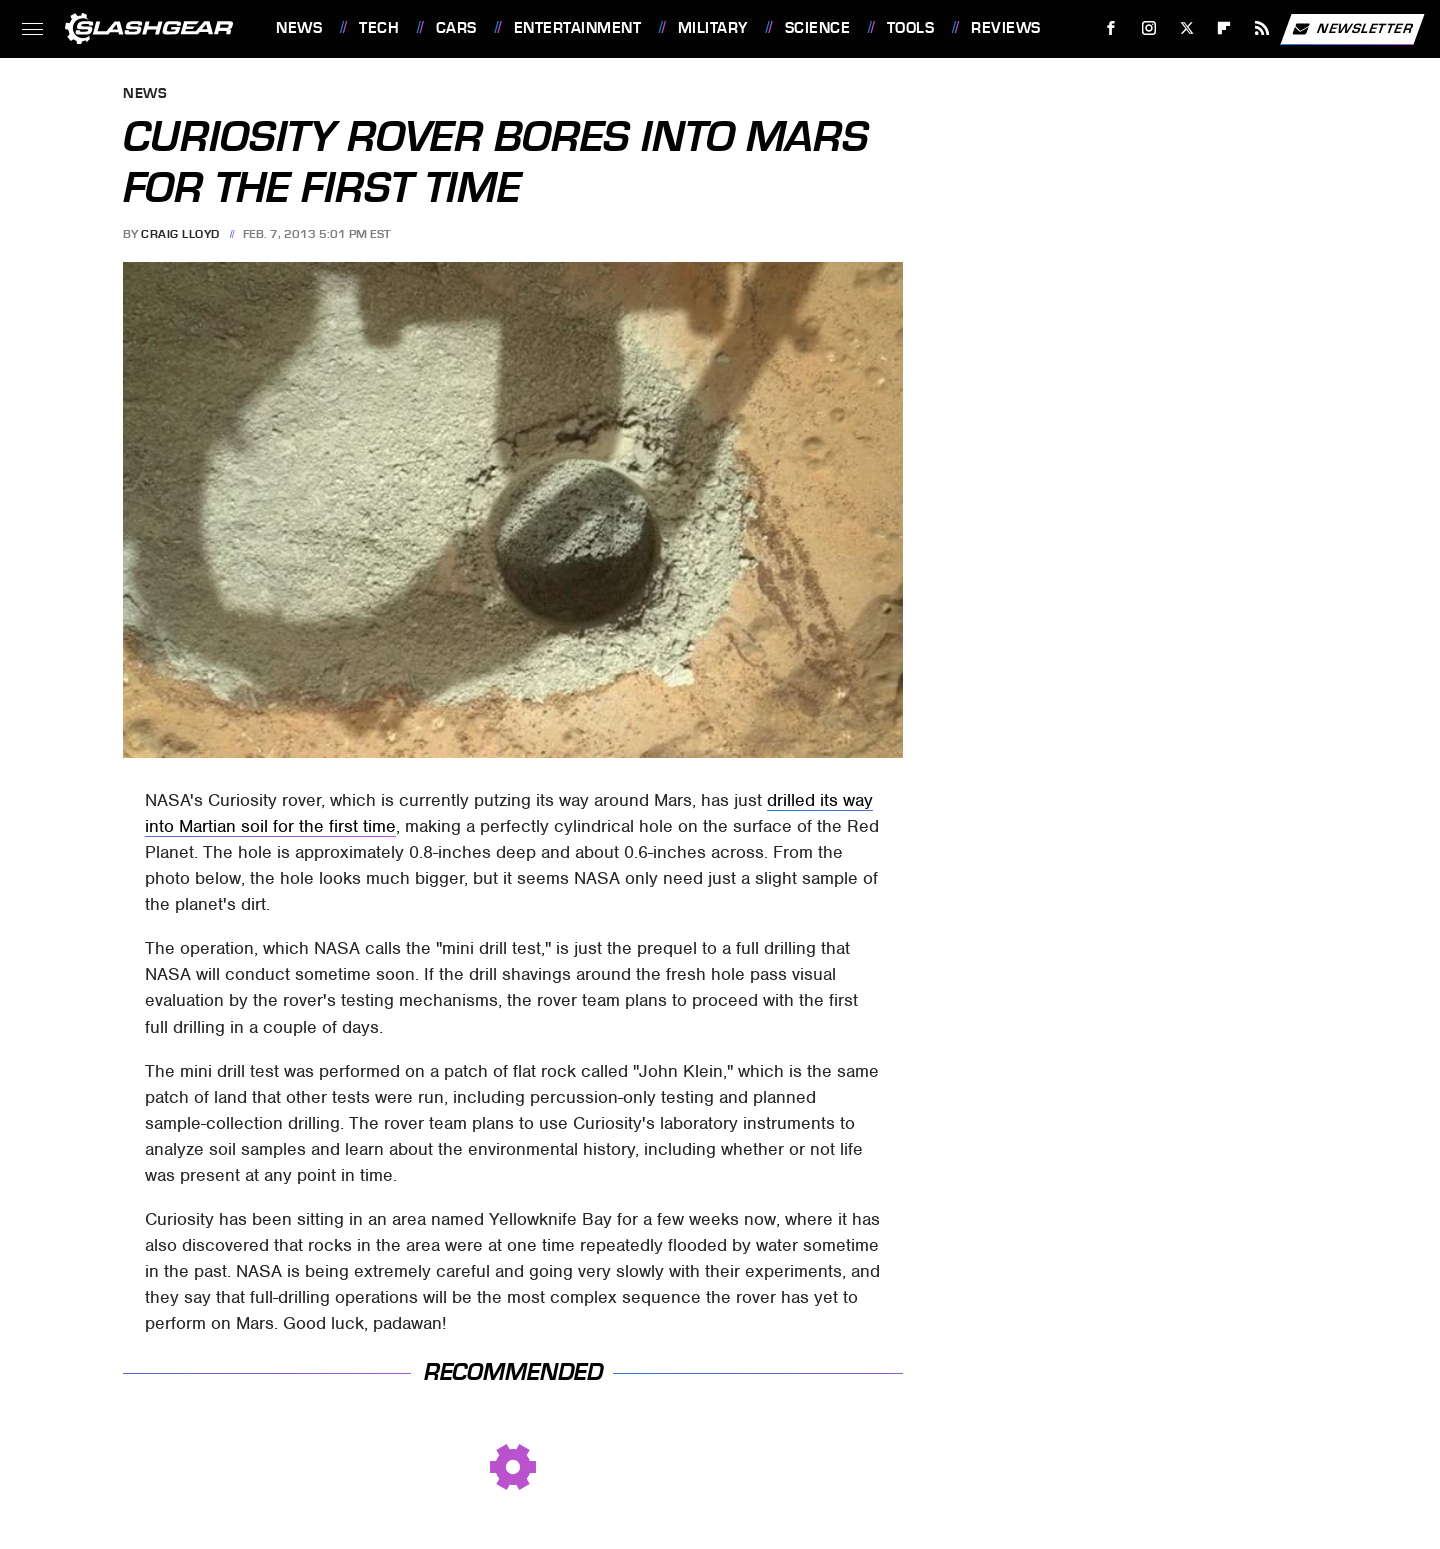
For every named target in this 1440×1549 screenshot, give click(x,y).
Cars (456, 28)
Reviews (1006, 28)
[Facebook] (1111, 28)
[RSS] (1262, 28)
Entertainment (578, 28)
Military (713, 28)
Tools (911, 28)
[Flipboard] (1224, 28)
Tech (379, 28)
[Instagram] (1149, 28)
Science (818, 28)
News (299, 28)
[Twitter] (1186, 28)
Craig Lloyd (180, 234)
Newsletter (1352, 29)
